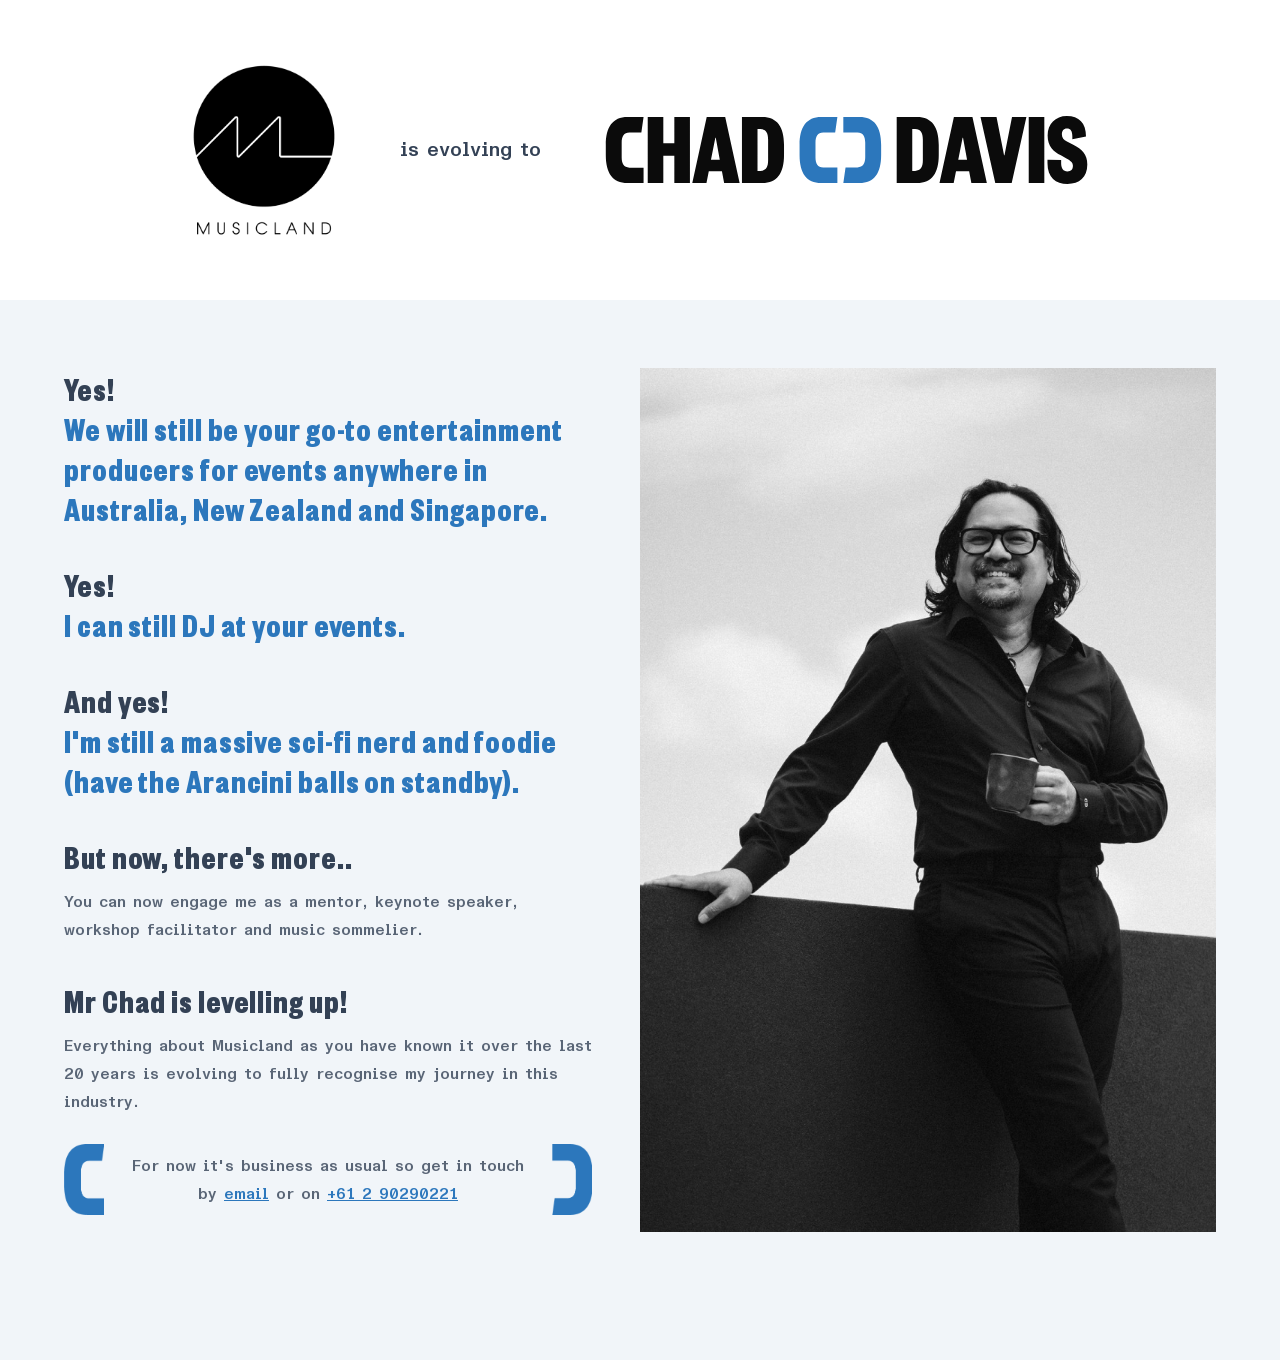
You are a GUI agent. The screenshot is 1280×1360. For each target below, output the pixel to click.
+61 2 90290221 (392, 1194)
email (246, 1194)
